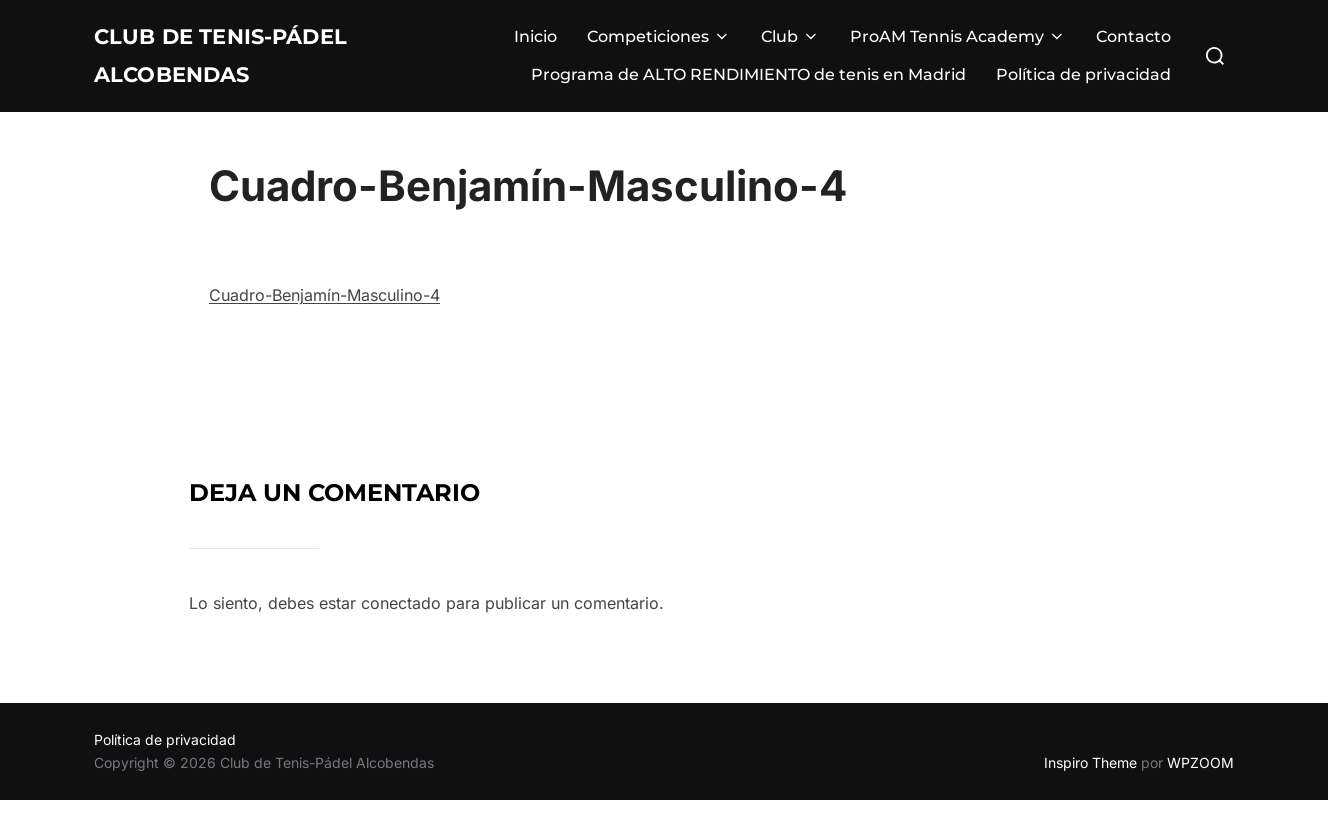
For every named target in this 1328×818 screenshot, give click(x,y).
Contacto (1133, 45)
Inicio (535, 45)
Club (790, 45)
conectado (401, 621)
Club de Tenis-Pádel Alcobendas (258, 64)
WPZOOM (1200, 780)
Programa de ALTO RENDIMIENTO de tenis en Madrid (748, 83)
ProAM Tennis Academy (958, 45)
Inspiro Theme (1090, 780)
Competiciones (659, 45)
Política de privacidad (1083, 83)
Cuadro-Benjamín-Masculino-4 (324, 313)
